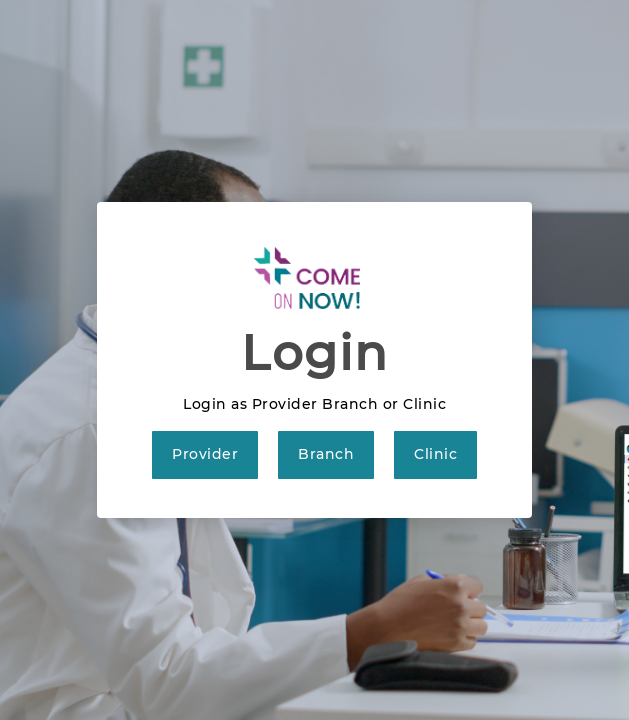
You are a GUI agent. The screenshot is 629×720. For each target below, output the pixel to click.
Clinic (435, 454)
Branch (326, 454)
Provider (205, 454)
